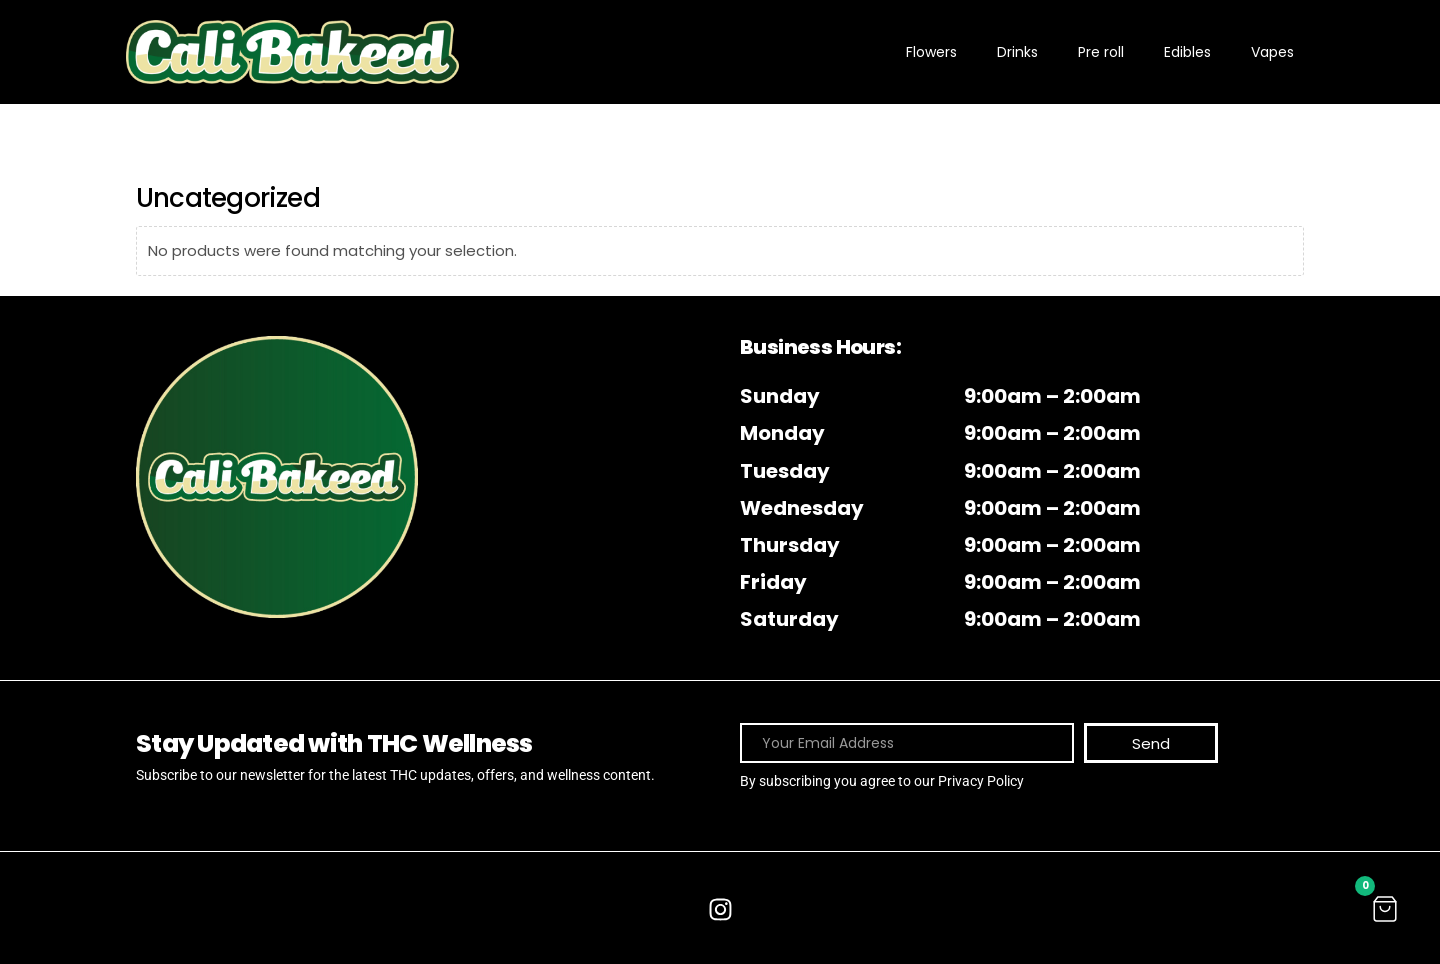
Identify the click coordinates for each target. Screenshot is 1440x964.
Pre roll (1101, 52)
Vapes (1272, 52)
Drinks (1017, 52)
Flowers (931, 52)
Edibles (1187, 52)
